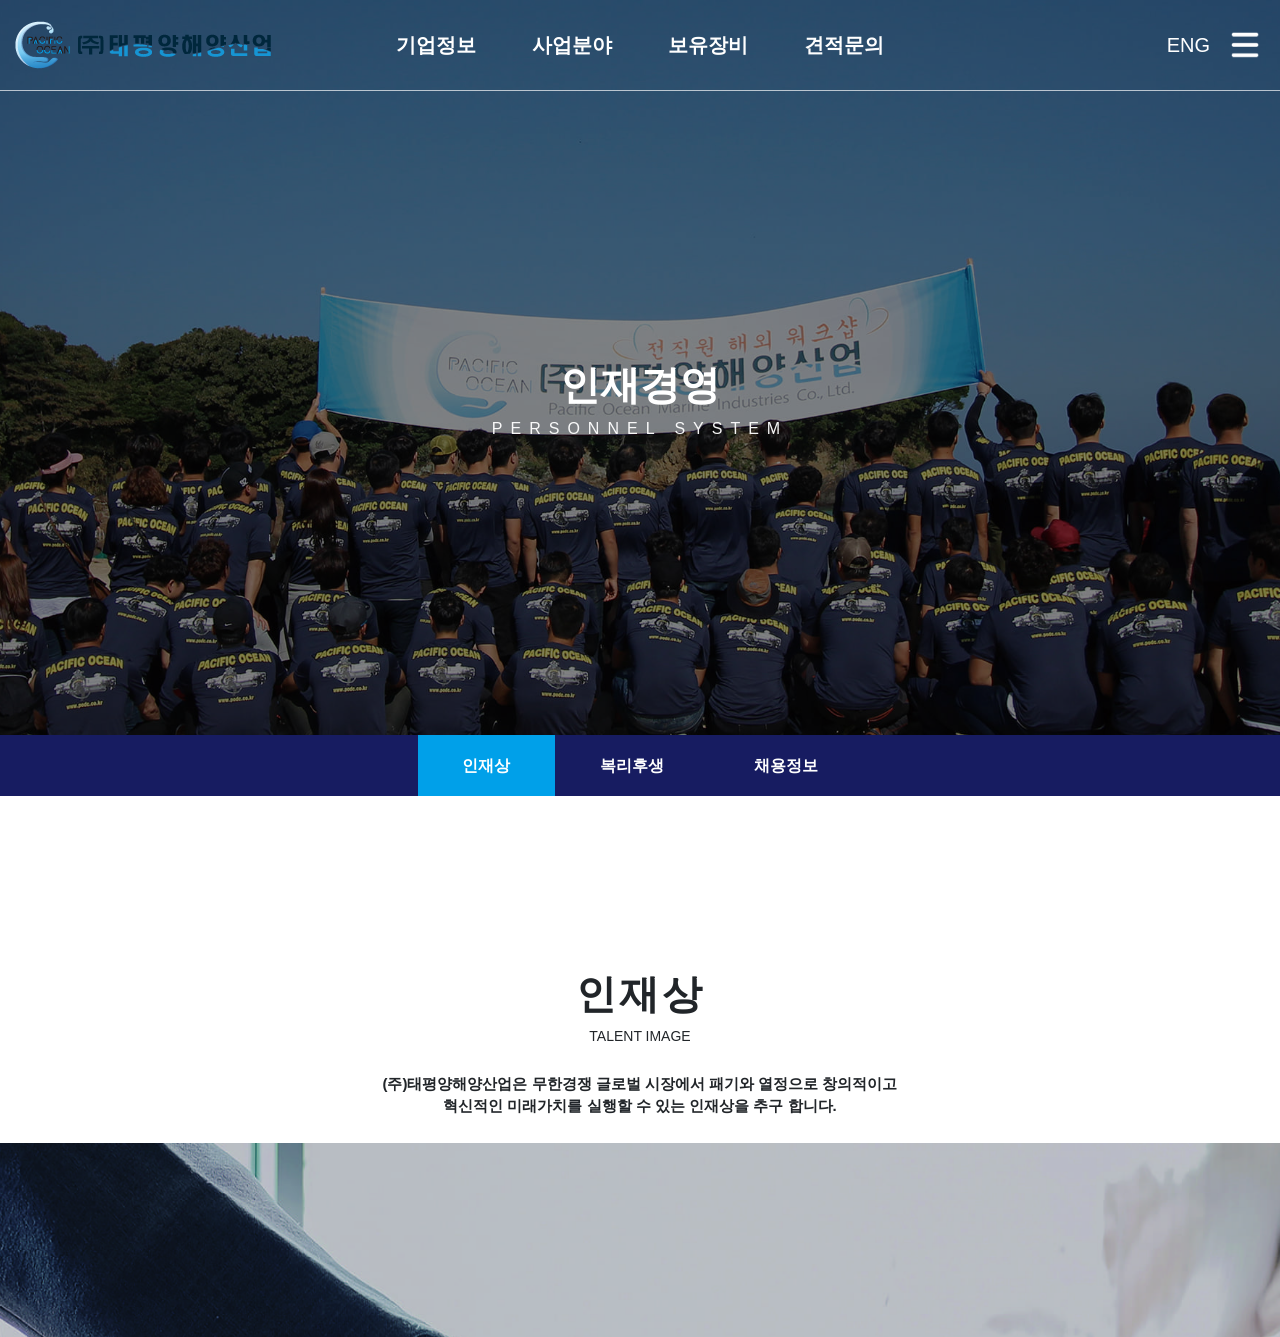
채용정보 (786, 765)
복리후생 (632, 765)
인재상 (486, 765)
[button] (436, 45)
